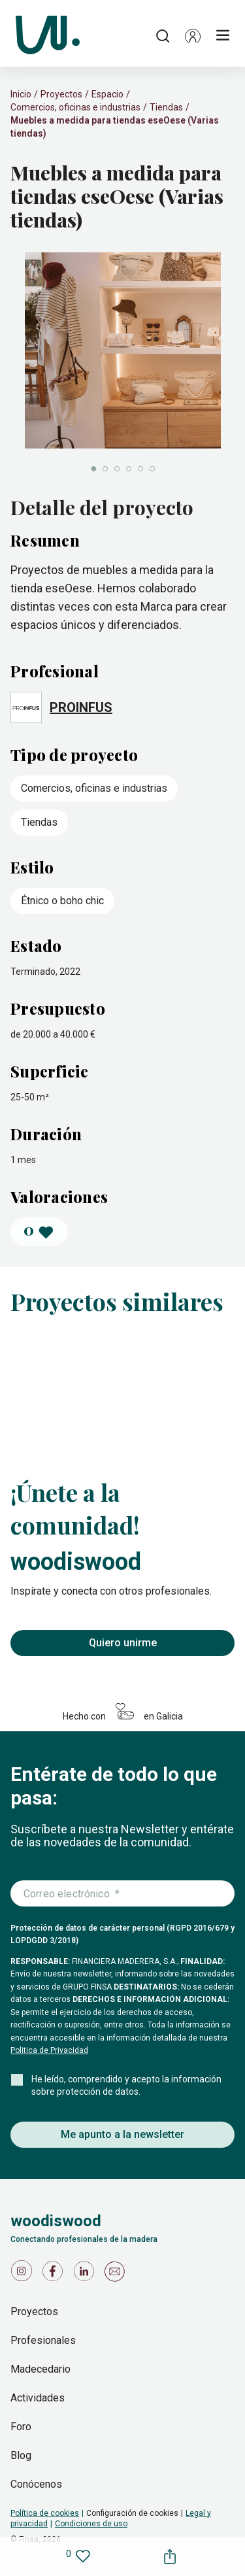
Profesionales (43, 2340)
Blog (20, 2455)
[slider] (122, 363)
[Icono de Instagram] (23, 2274)
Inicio (20, 94)
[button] (193, 36)
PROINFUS (81, 707)
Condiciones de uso (91, 2523)
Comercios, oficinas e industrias (75, 107)
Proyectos (61, 94)
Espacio (107, 94)
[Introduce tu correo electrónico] (122, 1894)
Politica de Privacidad (49, 2050)
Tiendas (166, 107)
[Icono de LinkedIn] (86, 2274)
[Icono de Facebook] (55, 2274)
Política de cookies (44, 2513)
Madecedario (40, 2369)
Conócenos (36, 2484)
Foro (20, 2426)
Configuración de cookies (132, 2513)
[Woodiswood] (48, 36)
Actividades (37, 2398)
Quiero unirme (123, 1642)
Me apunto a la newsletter (122, 2134)
